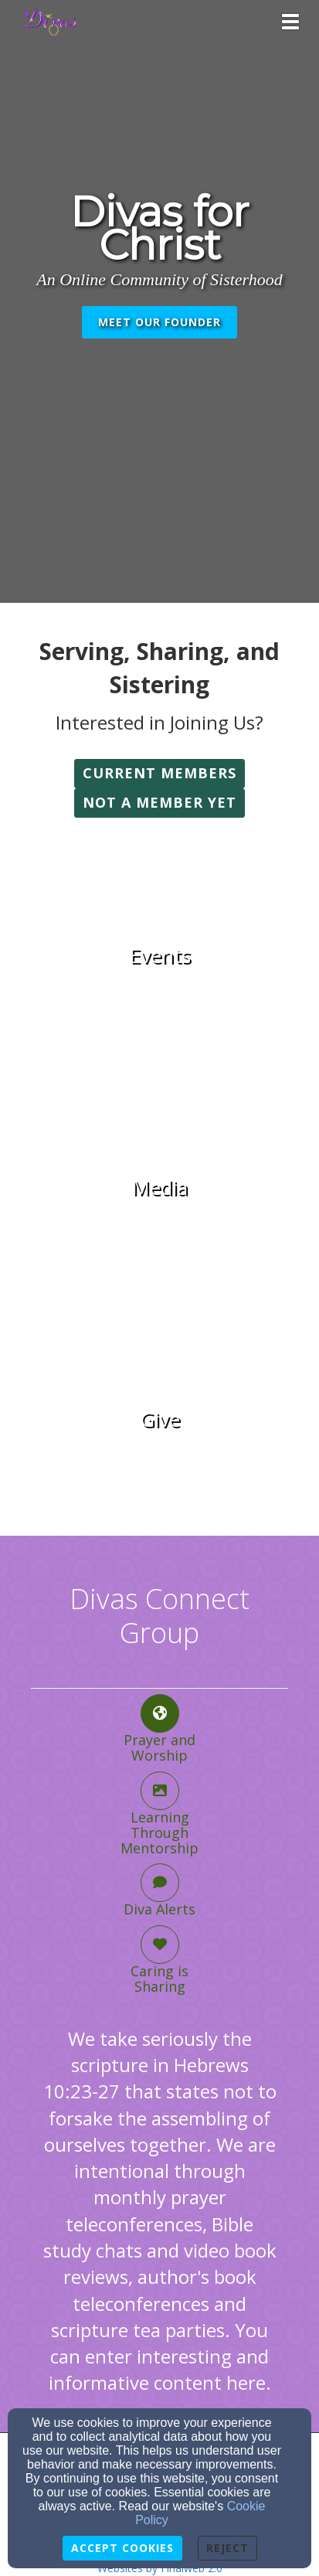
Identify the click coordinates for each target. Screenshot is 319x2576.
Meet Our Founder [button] (159, 322)
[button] (159, 773)
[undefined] (159, 956)
